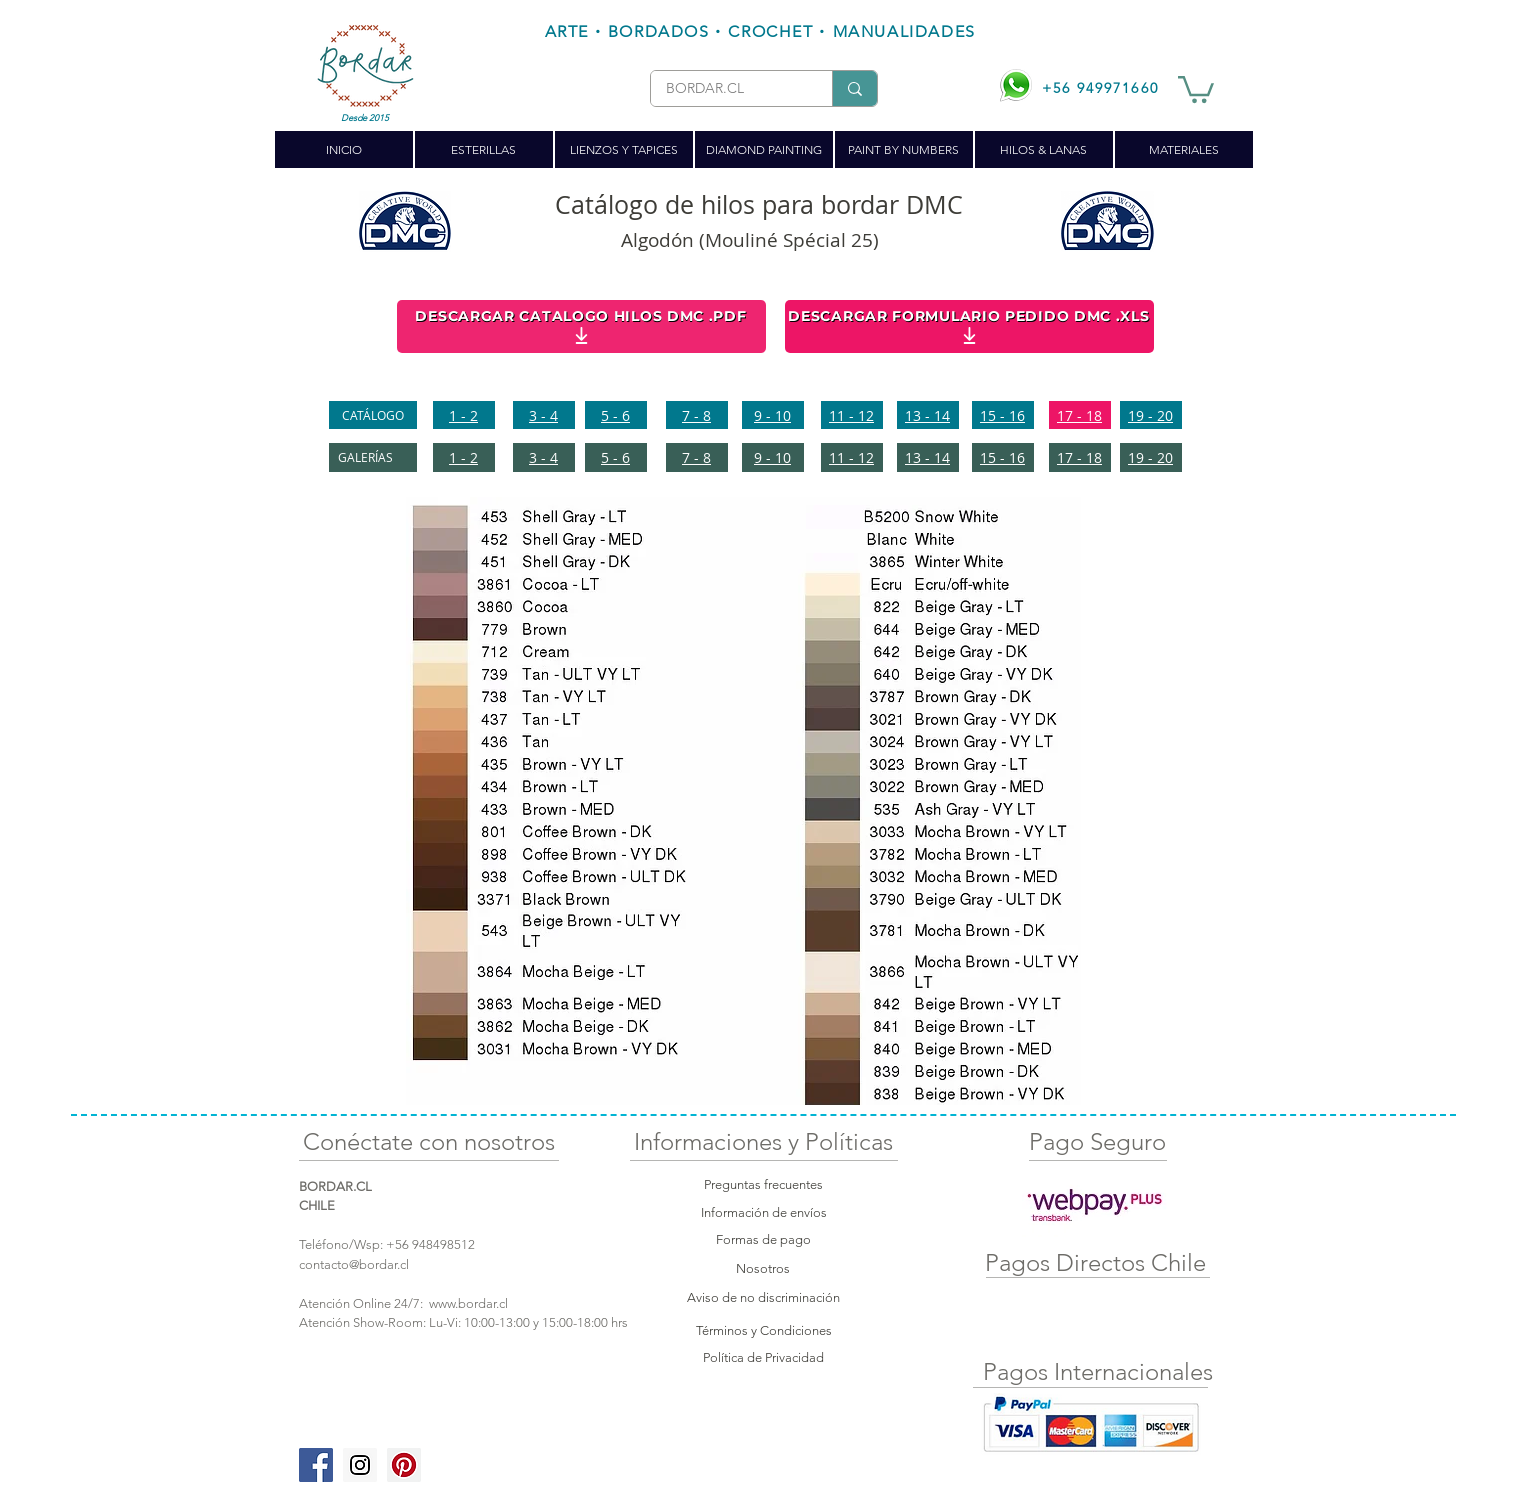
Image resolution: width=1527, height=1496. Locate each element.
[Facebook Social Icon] (316, 1465)
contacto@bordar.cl (354, 1264)
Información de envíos (764, 1212)
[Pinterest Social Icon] (404, 1465)
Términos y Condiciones (764, 1330)
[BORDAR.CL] (726, 89)
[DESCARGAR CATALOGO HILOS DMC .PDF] (581, 326)
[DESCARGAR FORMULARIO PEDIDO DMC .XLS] (969, 326)
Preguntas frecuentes (763, 1184)
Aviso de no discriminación (763, 1297)
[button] (1196, 88)
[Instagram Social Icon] (360, 1465)
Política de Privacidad (763, 1357)
